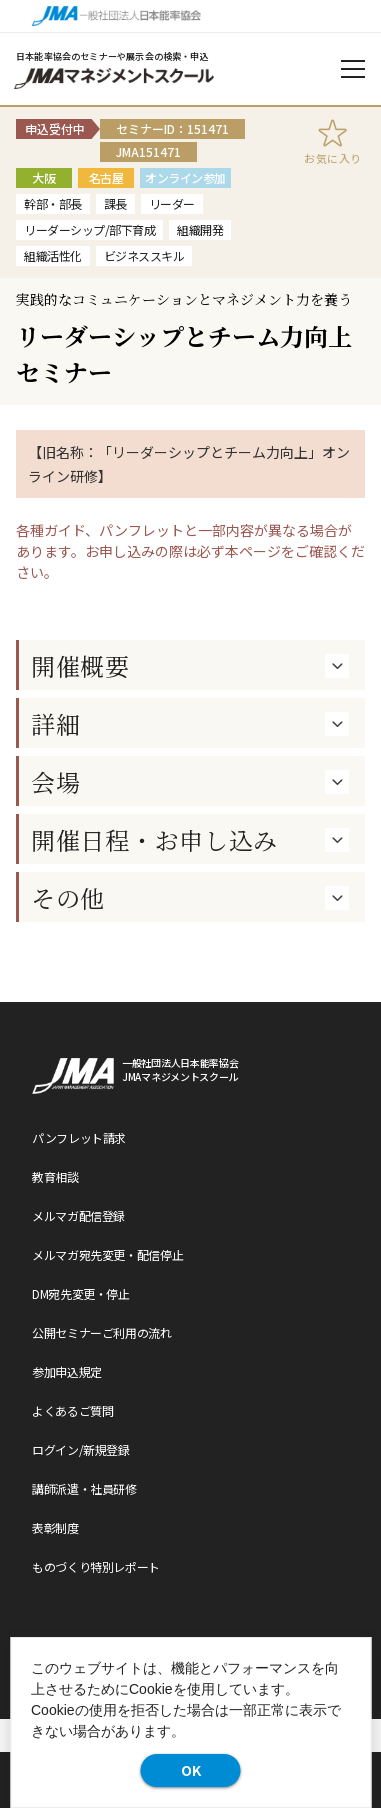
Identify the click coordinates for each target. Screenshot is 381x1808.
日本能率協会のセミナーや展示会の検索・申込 (112, 56)
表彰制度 (55, 1527)
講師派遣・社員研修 (84, 1488)
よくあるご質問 (72, 1410)
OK (191, 1770)
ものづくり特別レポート (96, 1566)
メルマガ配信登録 (78, 1215)
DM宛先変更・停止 (81, 1293)
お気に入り (333, 158)
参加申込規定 (67, 1371)
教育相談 (55, 1176)
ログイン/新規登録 (81, 1449)
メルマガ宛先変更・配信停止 (107, 1254)
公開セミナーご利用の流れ (102, 1332)
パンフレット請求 (79, 1137)
